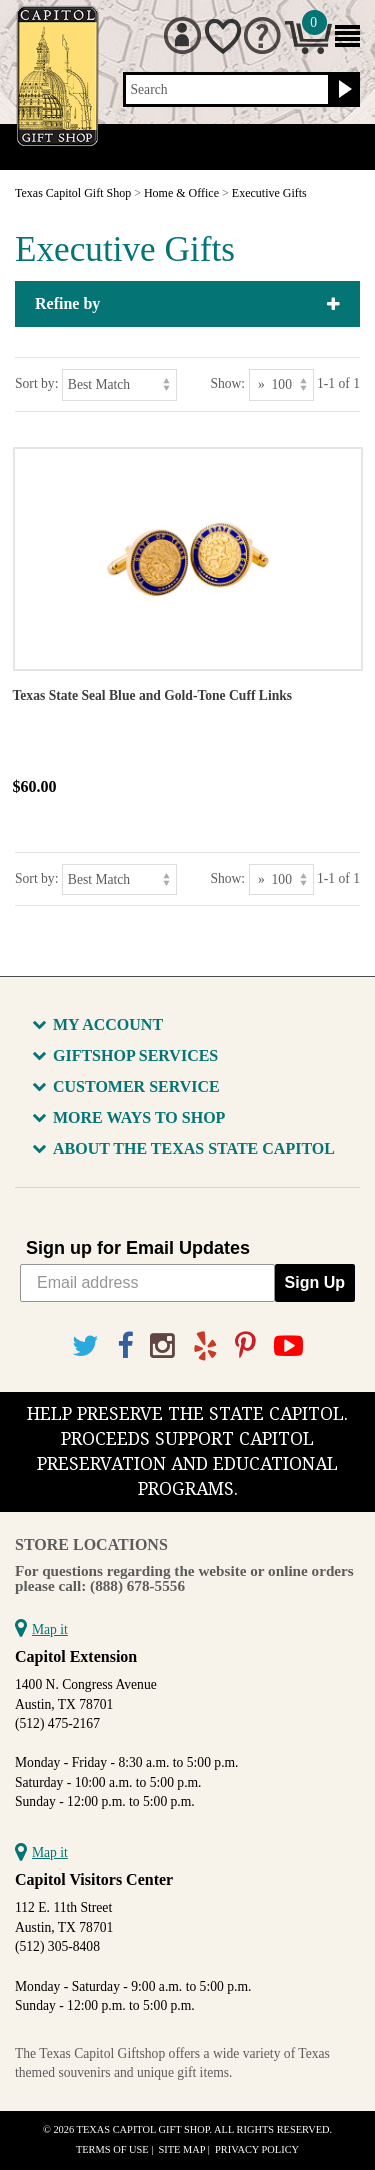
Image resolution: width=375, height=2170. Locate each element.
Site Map (182, 2149)
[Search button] (342, 90)
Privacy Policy (257, 2149)
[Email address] (147, 1283)
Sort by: (36, 383)
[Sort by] (119, 384)
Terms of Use (112, 2149)
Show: (227, 383)
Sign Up (315, 1282)
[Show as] (281, 384)
